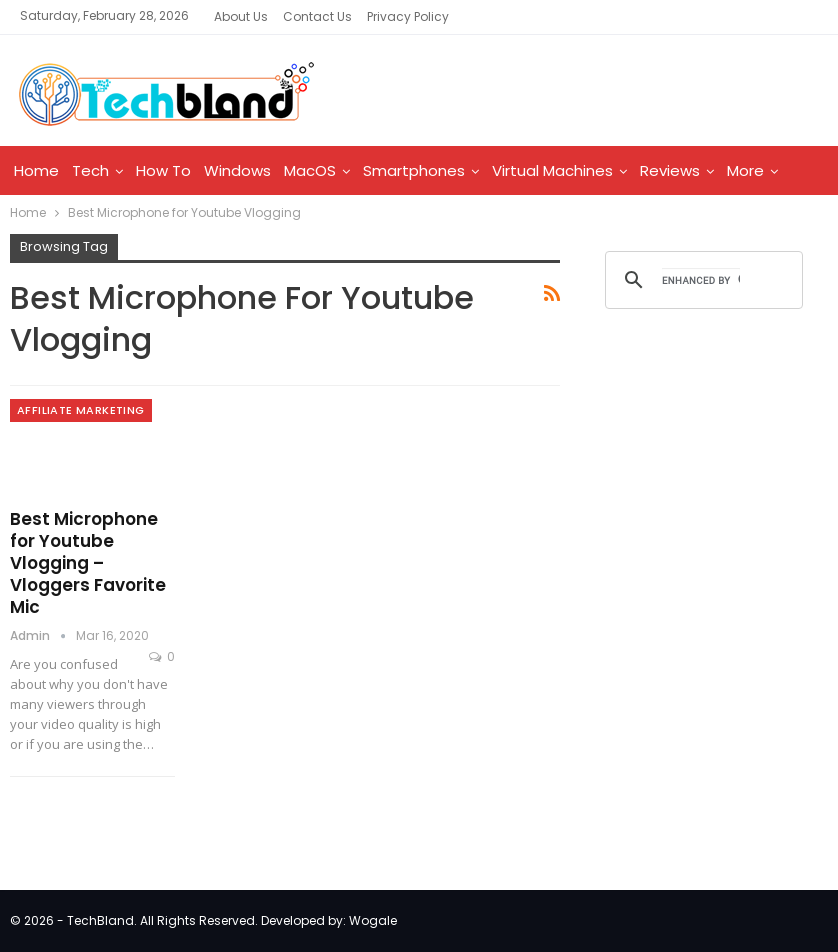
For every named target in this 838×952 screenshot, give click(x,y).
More (745, 170)
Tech (90, 170)
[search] (701, 280)
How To (163, 170)
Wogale (373, 920)
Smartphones (414, 170)
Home (36, 170)
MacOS (310, 170)
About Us (241, 16)
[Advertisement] (709, 471)
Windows (237, 170)
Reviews (670, 170)
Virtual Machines (552, 170)
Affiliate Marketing (81, 410)
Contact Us (317, 16)
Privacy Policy (408, 16)
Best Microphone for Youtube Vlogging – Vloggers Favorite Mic (88, 563)
